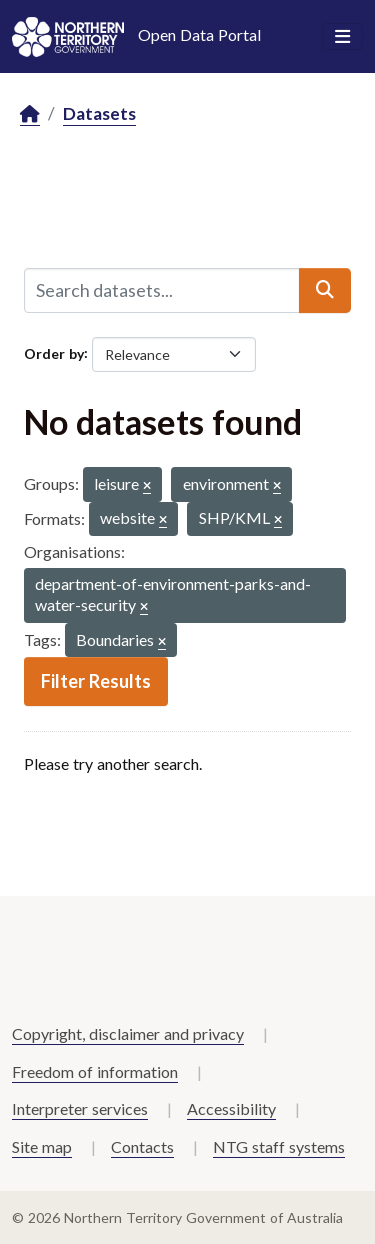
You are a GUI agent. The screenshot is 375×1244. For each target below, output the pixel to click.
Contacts (142, 1146)
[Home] (30, 114)
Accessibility (231, 1108)
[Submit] (325, 290)
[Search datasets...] (162, 290)
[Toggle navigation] (342, 37)
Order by (54, 352)
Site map (42, 1146)
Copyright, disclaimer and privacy (128, 1033)
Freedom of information (95, 1071)
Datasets (99, 113)
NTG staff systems (279, 1146)
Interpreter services (80, 1108)
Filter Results (96, 681)
